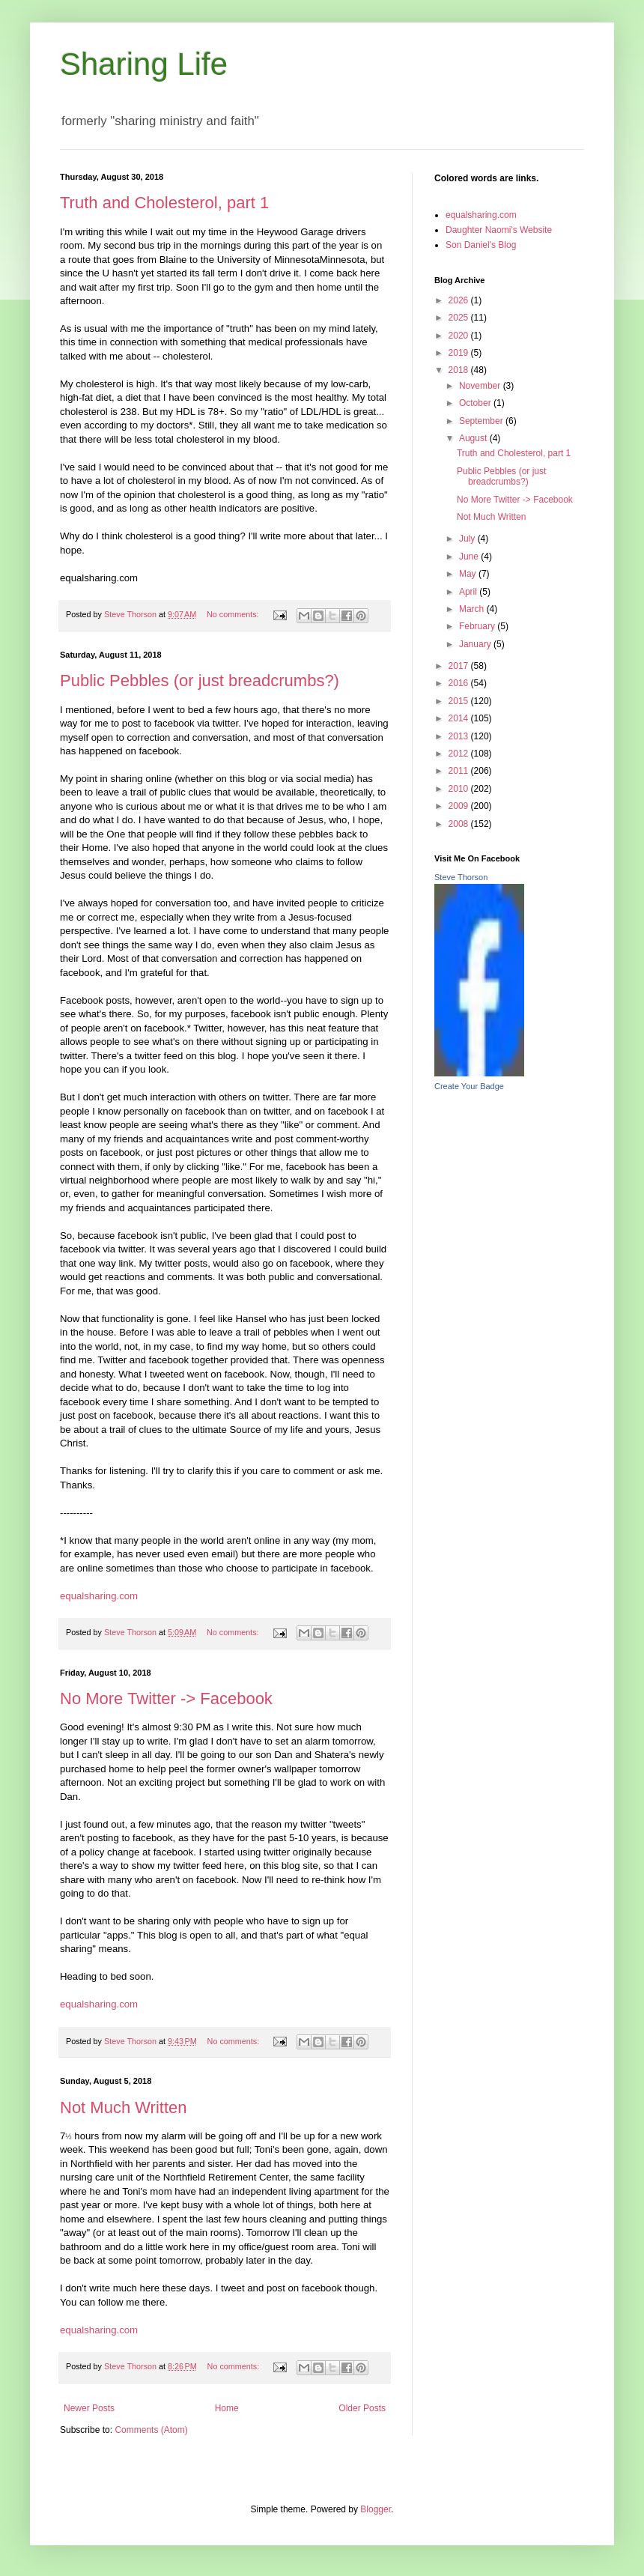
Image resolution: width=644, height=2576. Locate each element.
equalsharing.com (99, 1595)
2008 (460, 824)
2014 (460, 718)
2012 (460, 753)
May (469, 574)
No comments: (234, 614)
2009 (460, 806)
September (482, 421)
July (468, 538)
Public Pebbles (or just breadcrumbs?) (199, 680)
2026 (460, 300)
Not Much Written (123, 2107)
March (473, 609)
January (476, 644)
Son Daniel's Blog (481, 245)
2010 (460, 789)
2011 (460, 771)
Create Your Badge (469, 1086)
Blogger (375, 2509)
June (470, 556)
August (474, 438)
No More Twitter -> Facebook (166, 1698)
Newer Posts (89, 2408)
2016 (460, 683)
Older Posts (362, 2408)
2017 (460, 666)
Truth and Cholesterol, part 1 (164, 202)
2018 (460, 370)
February (478, 626)
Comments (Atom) (151, 2430)
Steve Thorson (460, 877)
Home (227, 2408)
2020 (460, 335)
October (476, 403)
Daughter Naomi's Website (499, 230)
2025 (460, 317)
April (469, 592)
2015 (460, 701)
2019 (460, 353)
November (481, 386)
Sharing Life (144, 64)
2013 (460, 736)
